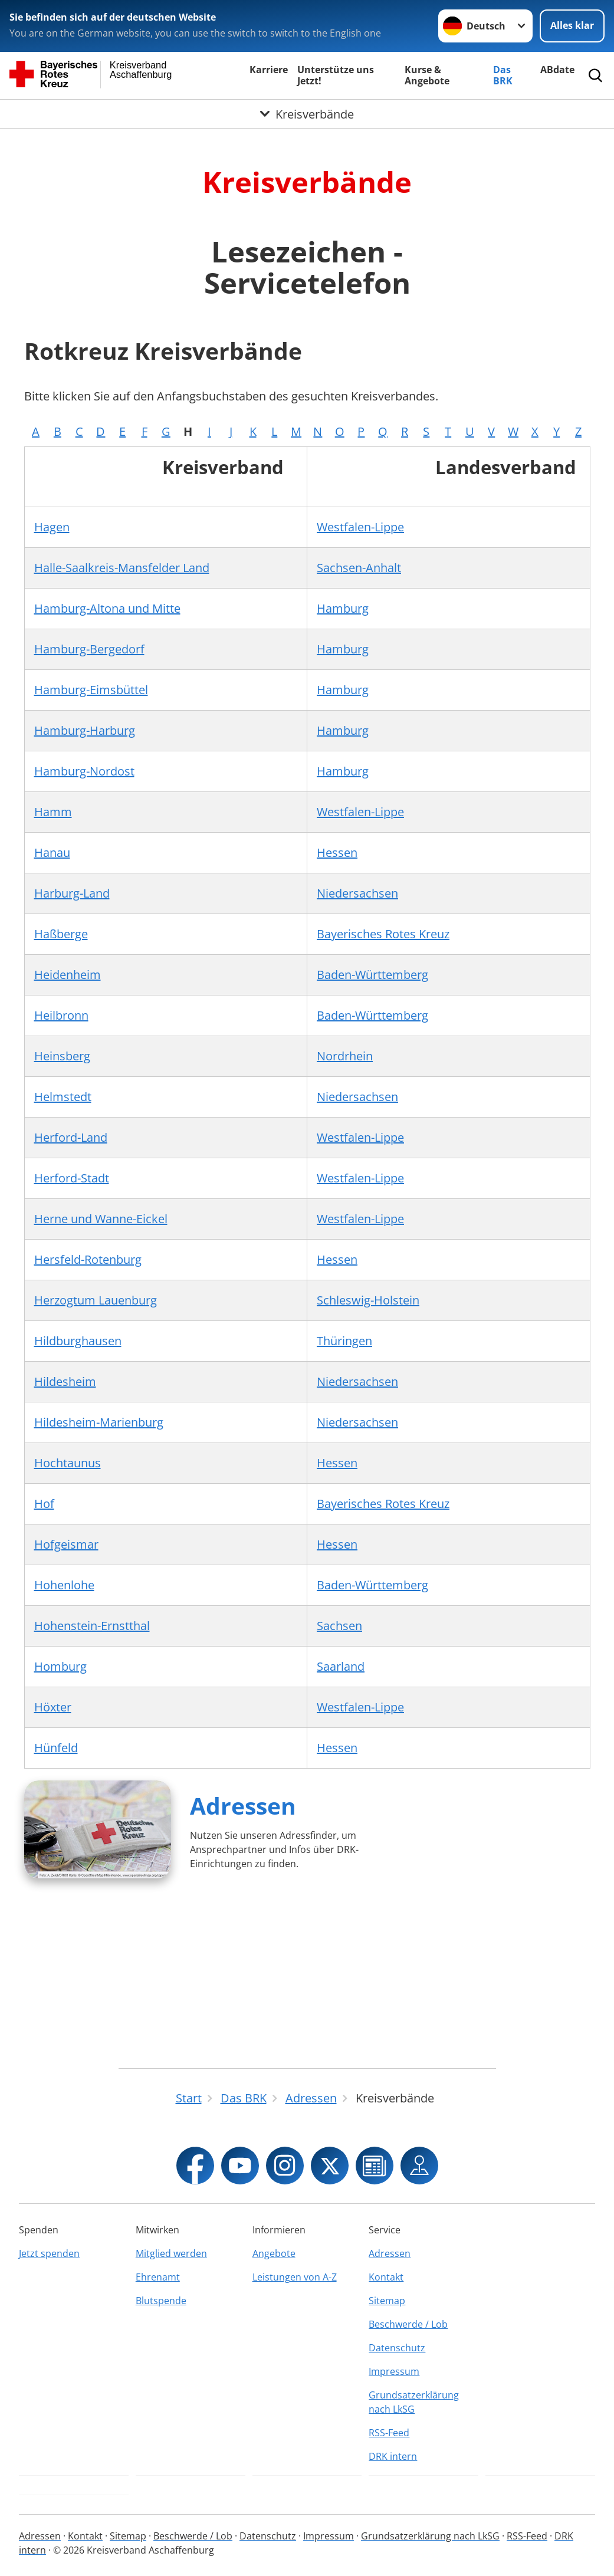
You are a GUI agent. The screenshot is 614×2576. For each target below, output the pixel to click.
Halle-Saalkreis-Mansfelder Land (121, 568)
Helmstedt (62, 1097)
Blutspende (161, 2300)
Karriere (268, 69)
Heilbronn (61, 1015)
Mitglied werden (171, 2253)
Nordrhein (345, 1056)
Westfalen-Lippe (360, 527)
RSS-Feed (389, 2432)
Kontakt (386, 2277)
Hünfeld (56, 1748)
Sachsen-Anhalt (359, 568)
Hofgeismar (66, 1544)
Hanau (52, 852)
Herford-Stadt (71, 1178)
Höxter (52, 1707)
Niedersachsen (357, 893)
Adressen (243, 1805)
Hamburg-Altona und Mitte (107, 608)
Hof (44, 1504)
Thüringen (344, 1341)
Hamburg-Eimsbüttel (91, 690)
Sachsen (339, 1626)
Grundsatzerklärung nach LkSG (414, 2402)
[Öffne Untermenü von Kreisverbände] (307, 114)
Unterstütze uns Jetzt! (335, 75)
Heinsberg (62, 1056)
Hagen (52, 527)
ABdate (557, 69)
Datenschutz (397, 2347)
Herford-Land (70, 1137)
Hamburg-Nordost (84, 771)
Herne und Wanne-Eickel (101, 1219)
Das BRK (503, 75)
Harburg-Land (72, 893)
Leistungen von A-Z (294, 2277)
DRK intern (393, 2456)
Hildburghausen (78, 1341)
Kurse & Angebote (427, 75)
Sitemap (387, 2300)
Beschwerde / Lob (408, 2324)
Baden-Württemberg (372, 975)
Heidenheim (67, 975)
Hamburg (343, 608)
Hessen (337, 852)
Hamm (53, 812)
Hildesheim (65, 1381)
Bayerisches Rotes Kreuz (383, 934)
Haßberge (61, 934)
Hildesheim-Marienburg (98, 1422)
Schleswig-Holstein (368, 1300)
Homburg (60, 1666)
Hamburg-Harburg (84, 730)
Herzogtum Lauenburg (95, 1300)
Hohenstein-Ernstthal (92, 1626)
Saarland (341, 1666)
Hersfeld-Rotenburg (88, 1259)
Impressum (394, 2371)
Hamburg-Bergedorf (89, 649)
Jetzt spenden (49, 2253)
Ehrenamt (158, 2277)
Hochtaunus (67, 1463)
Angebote (273, 2253)
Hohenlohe (64, 1585)
